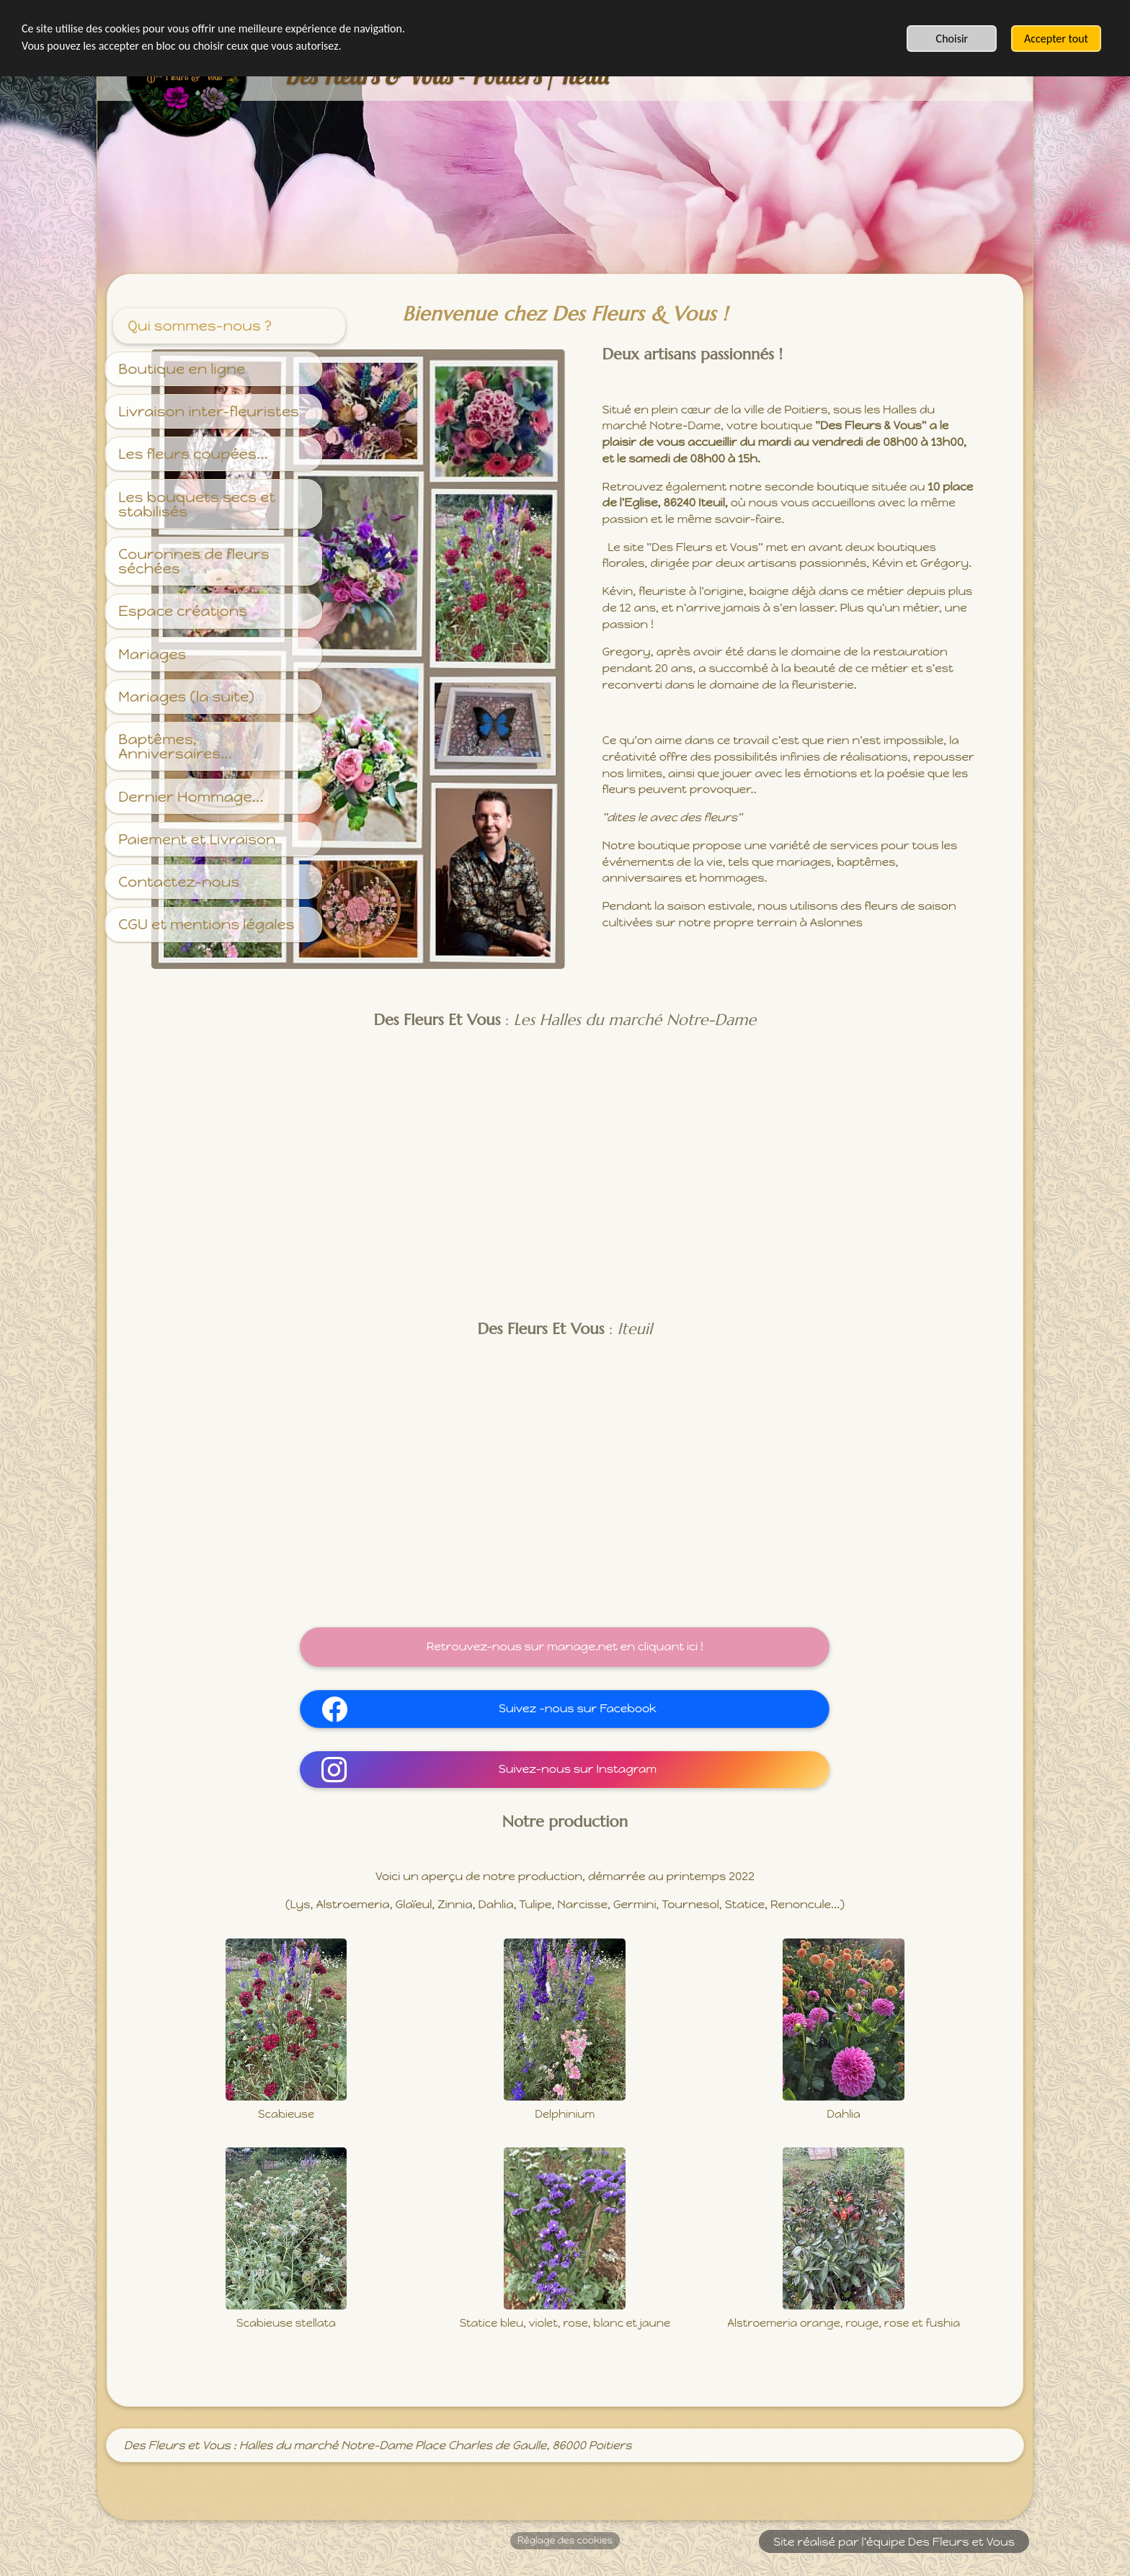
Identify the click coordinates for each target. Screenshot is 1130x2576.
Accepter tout (1056, 38)
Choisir (952, 38)
